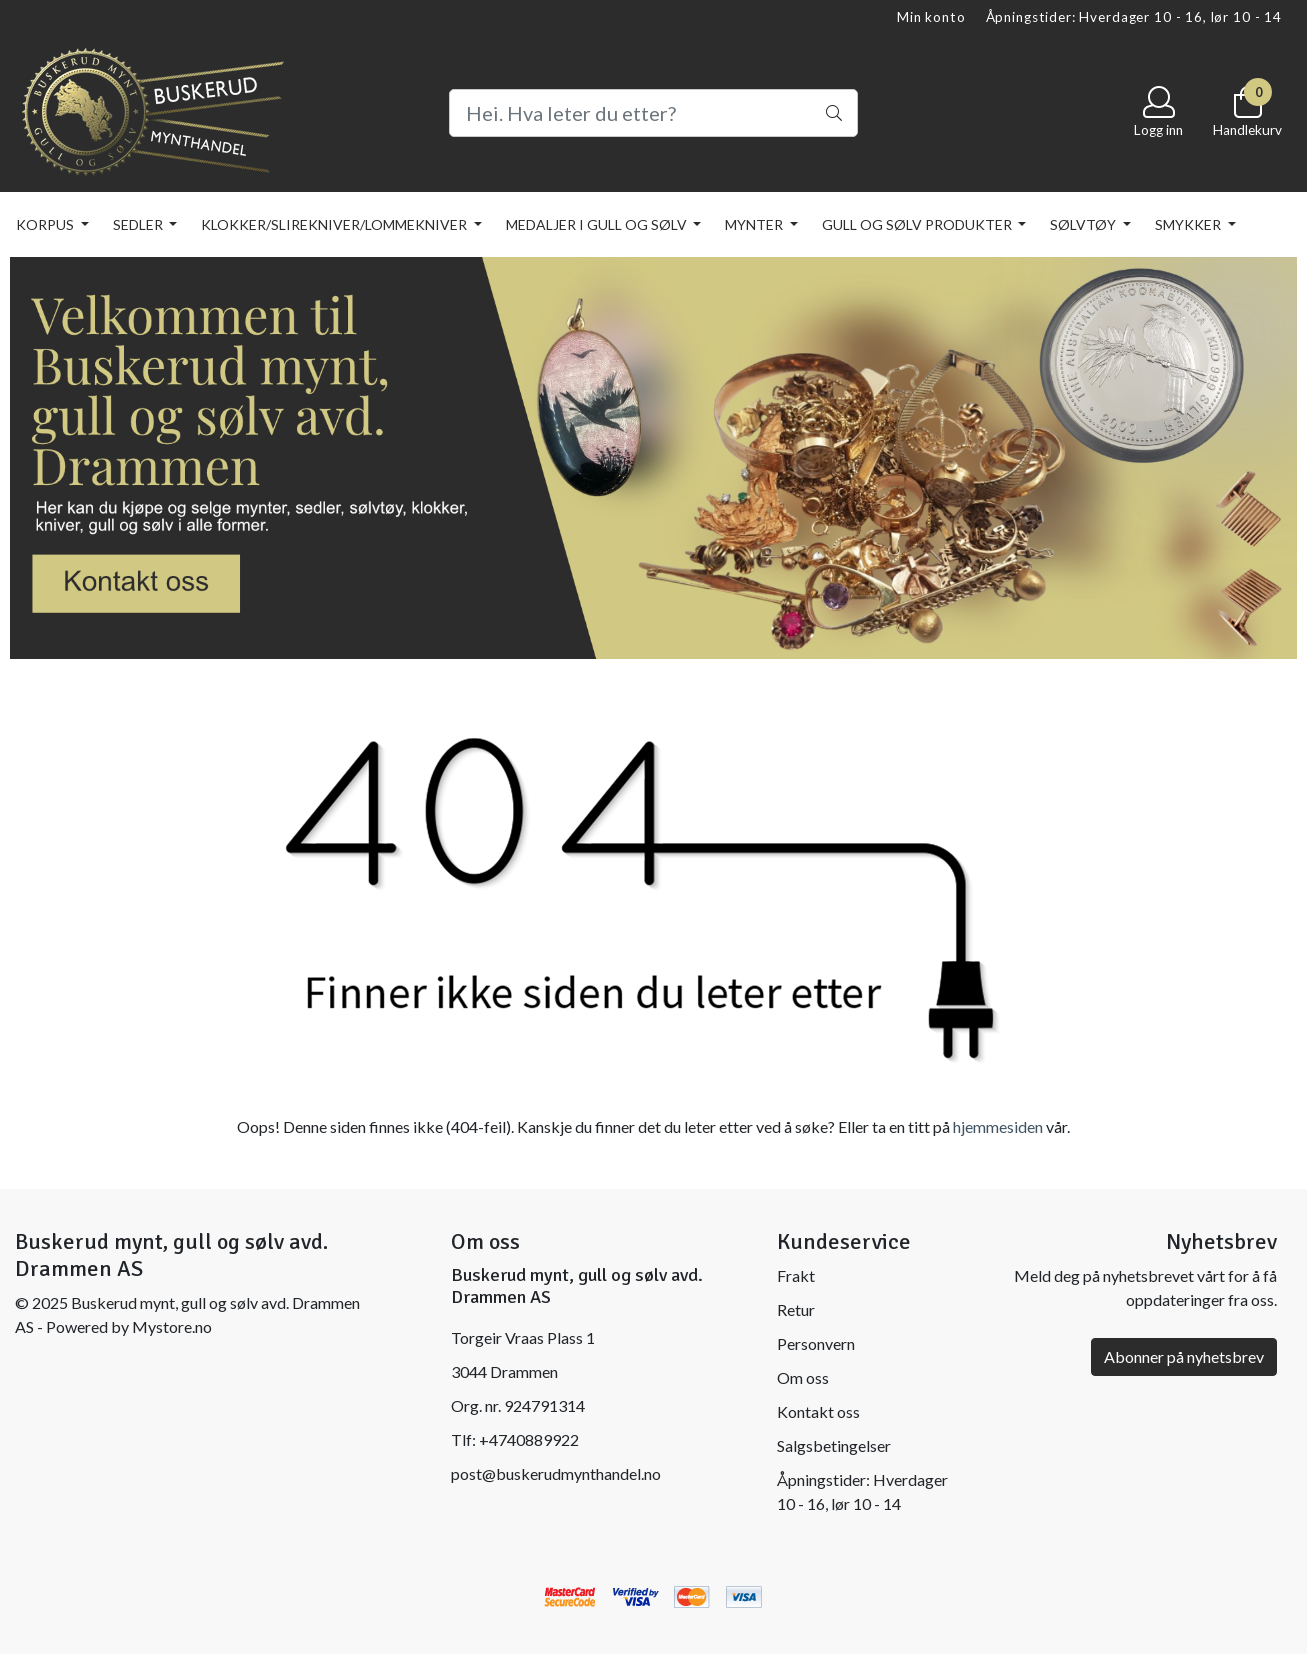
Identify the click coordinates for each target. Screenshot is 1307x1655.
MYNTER (755, 224)
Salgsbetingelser (834, 1445)
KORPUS (46, 224)
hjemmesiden (998, 1126)
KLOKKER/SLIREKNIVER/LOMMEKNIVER (335, 224)
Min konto (931, 17)
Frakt (796, 1275)
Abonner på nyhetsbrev (1184, 1356)
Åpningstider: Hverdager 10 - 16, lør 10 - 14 (1134, 17)
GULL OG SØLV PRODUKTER (918, 224)
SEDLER (139, 224)
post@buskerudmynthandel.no (556, 1473)
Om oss (803, 1377)
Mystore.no (172, 1326)
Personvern (816, 1343)
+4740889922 (529, 1439)
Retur (796, 1309)
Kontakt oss (818, 1411)
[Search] (653, 113)
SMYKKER (1189, 224)
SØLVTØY (1084, 224)
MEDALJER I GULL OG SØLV (598, 224)
